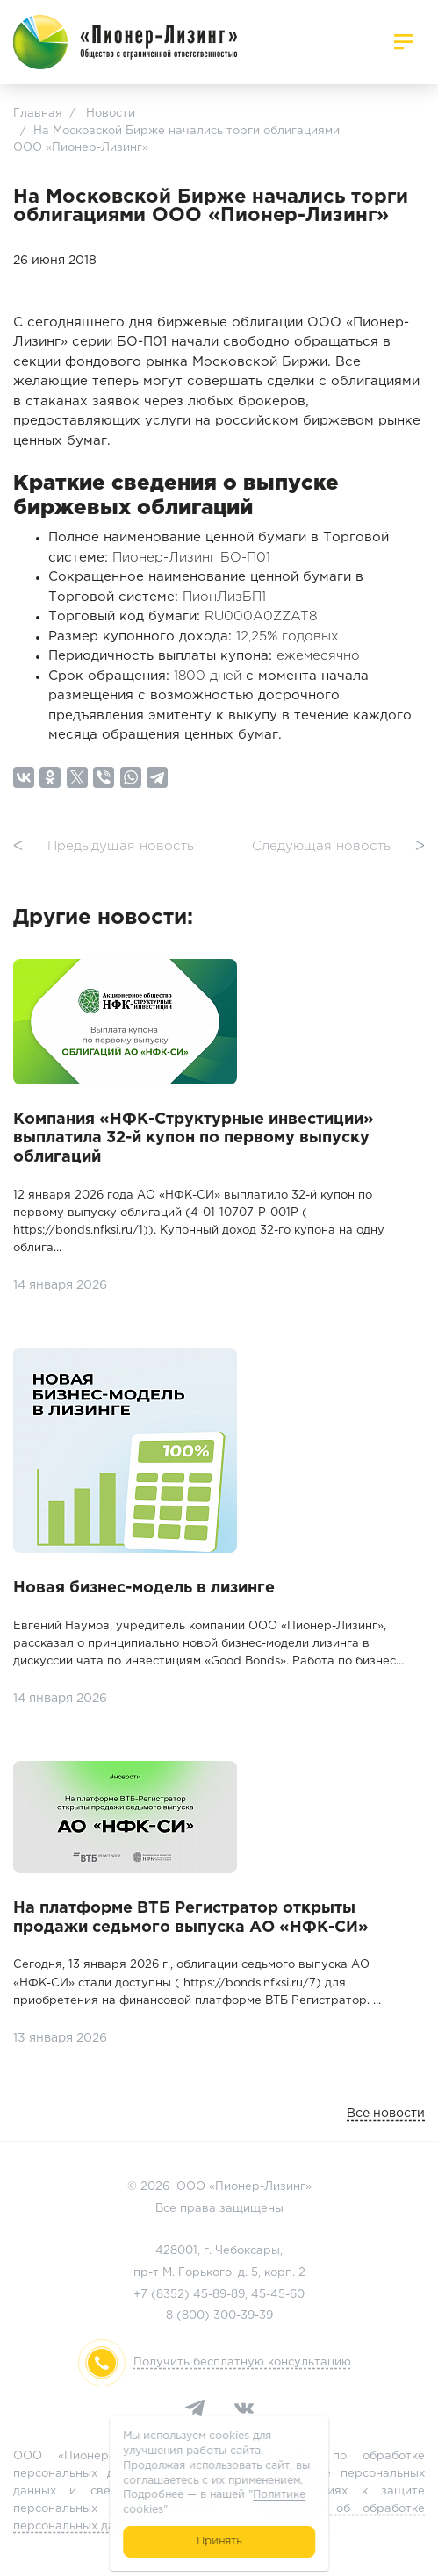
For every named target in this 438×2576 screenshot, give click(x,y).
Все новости (386, 2113)
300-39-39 (243, 2316)
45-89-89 (219, 2295)
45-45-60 (278, 2295)
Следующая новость (338, 847)
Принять (219, 2541)
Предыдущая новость (103, 847)
